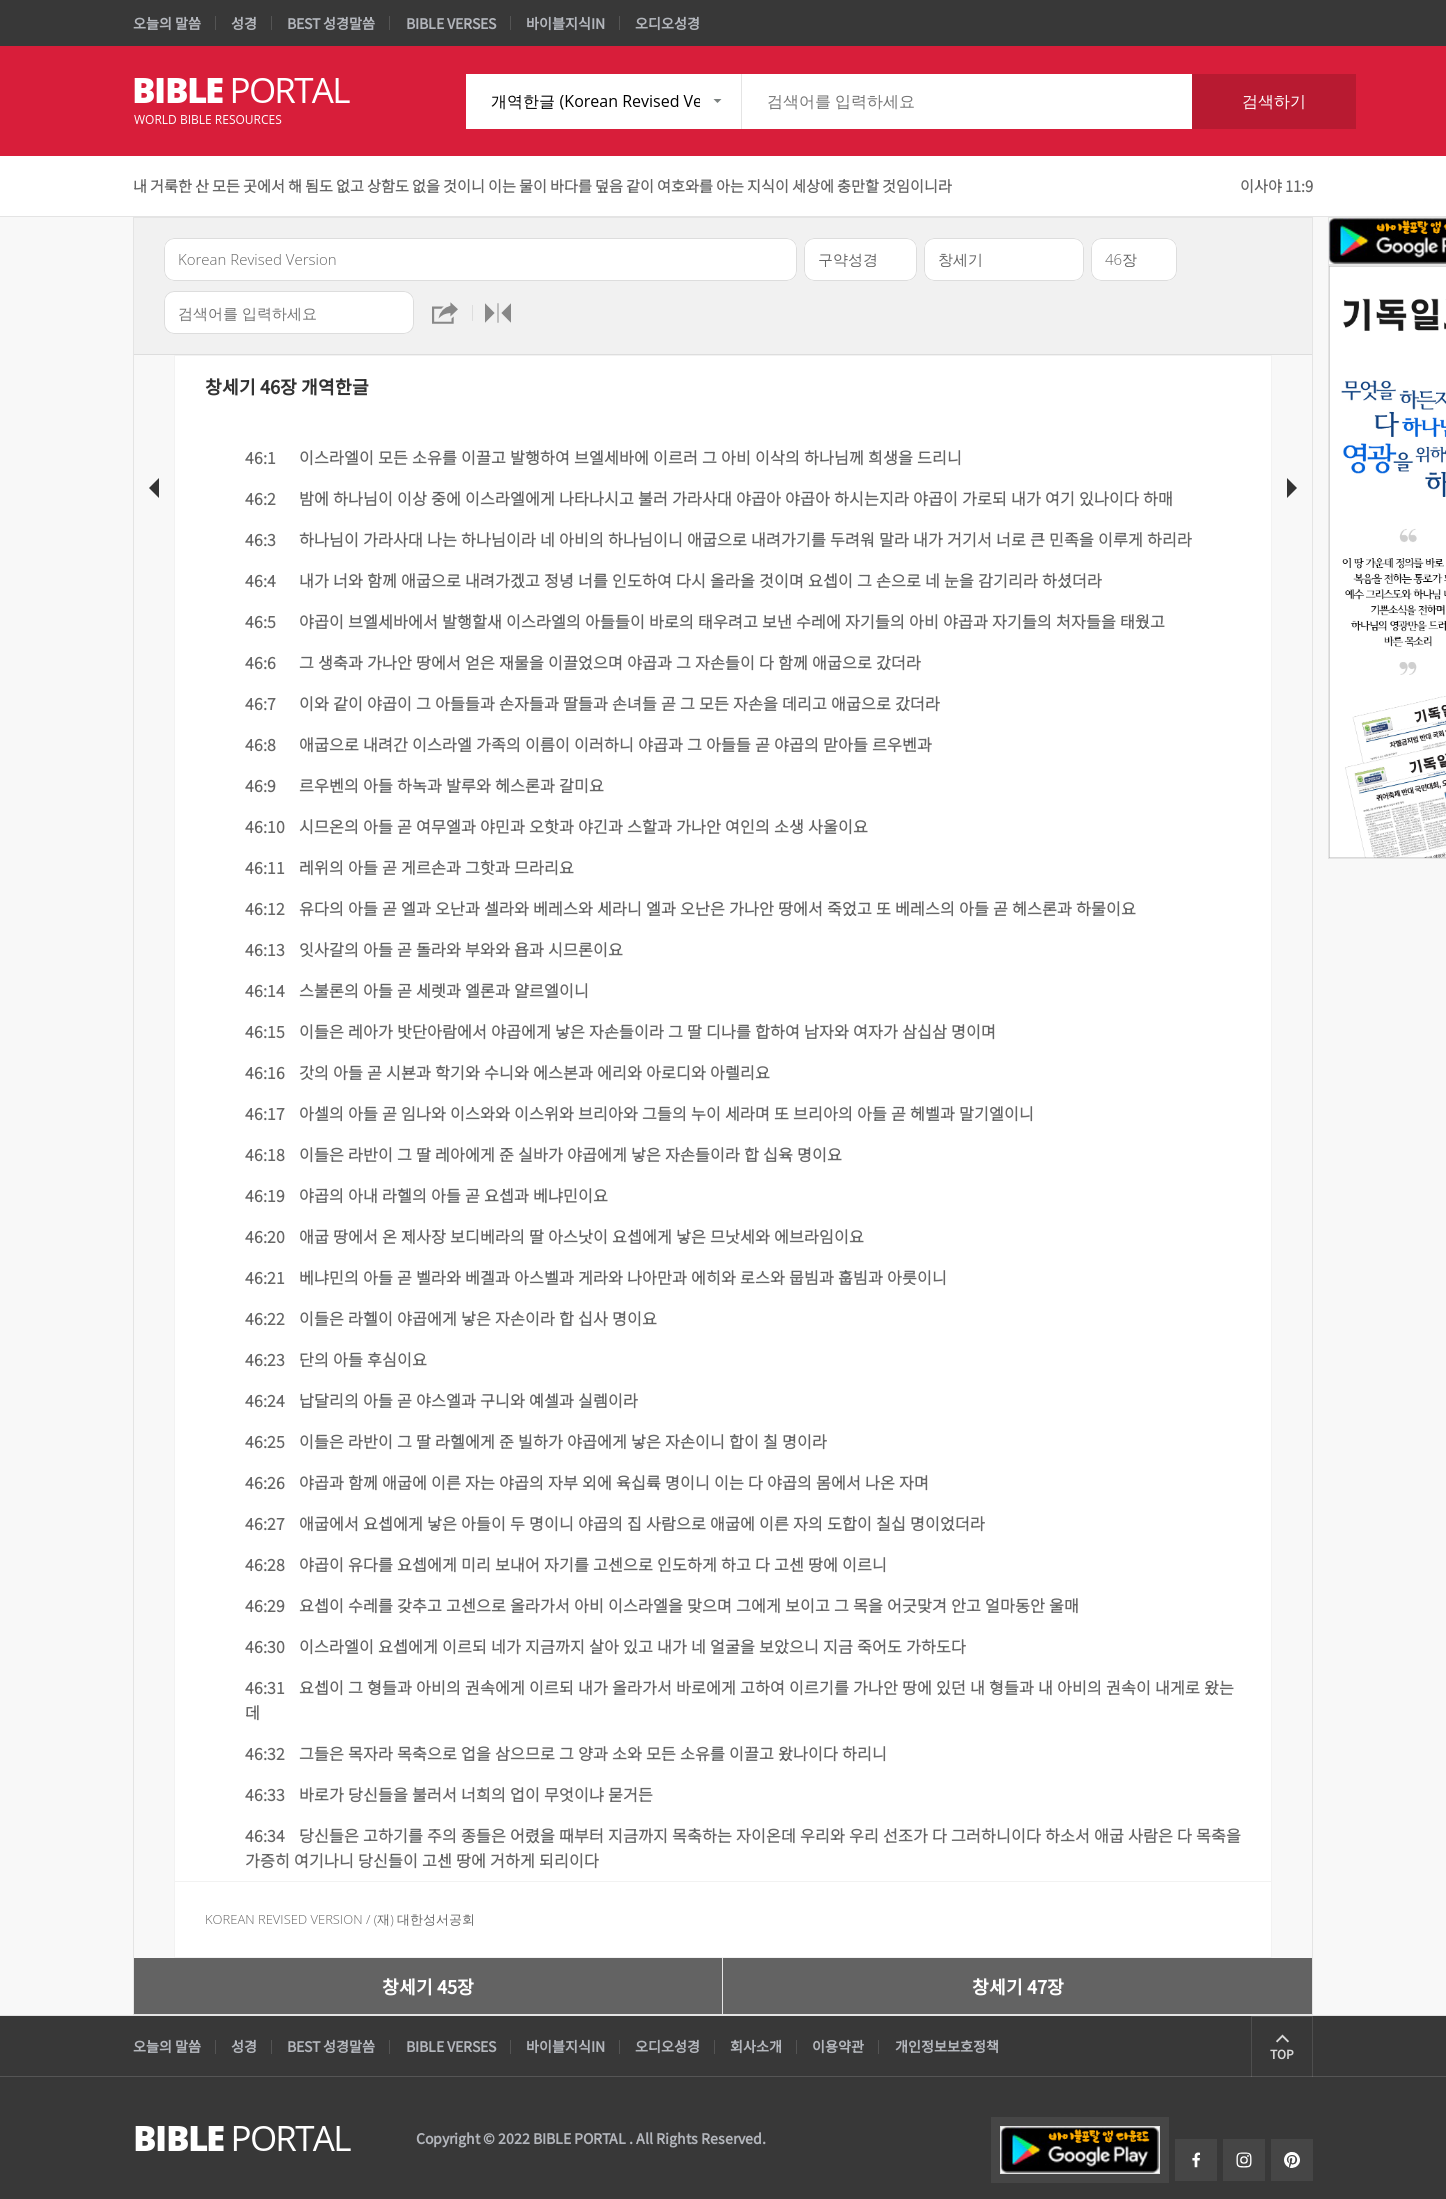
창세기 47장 (1018, 1986)
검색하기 (1274, 101)
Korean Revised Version (284, 1919)
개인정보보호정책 (947, 2046)
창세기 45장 (428, 1986)
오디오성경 (667, 23)
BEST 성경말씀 (331, 23)
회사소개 (756, 2046)
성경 (244, 23)
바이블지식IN (565, 23)
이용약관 (838, 2046)
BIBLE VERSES (451, 23)
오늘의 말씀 (167, 23)
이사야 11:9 (1276, 185)
